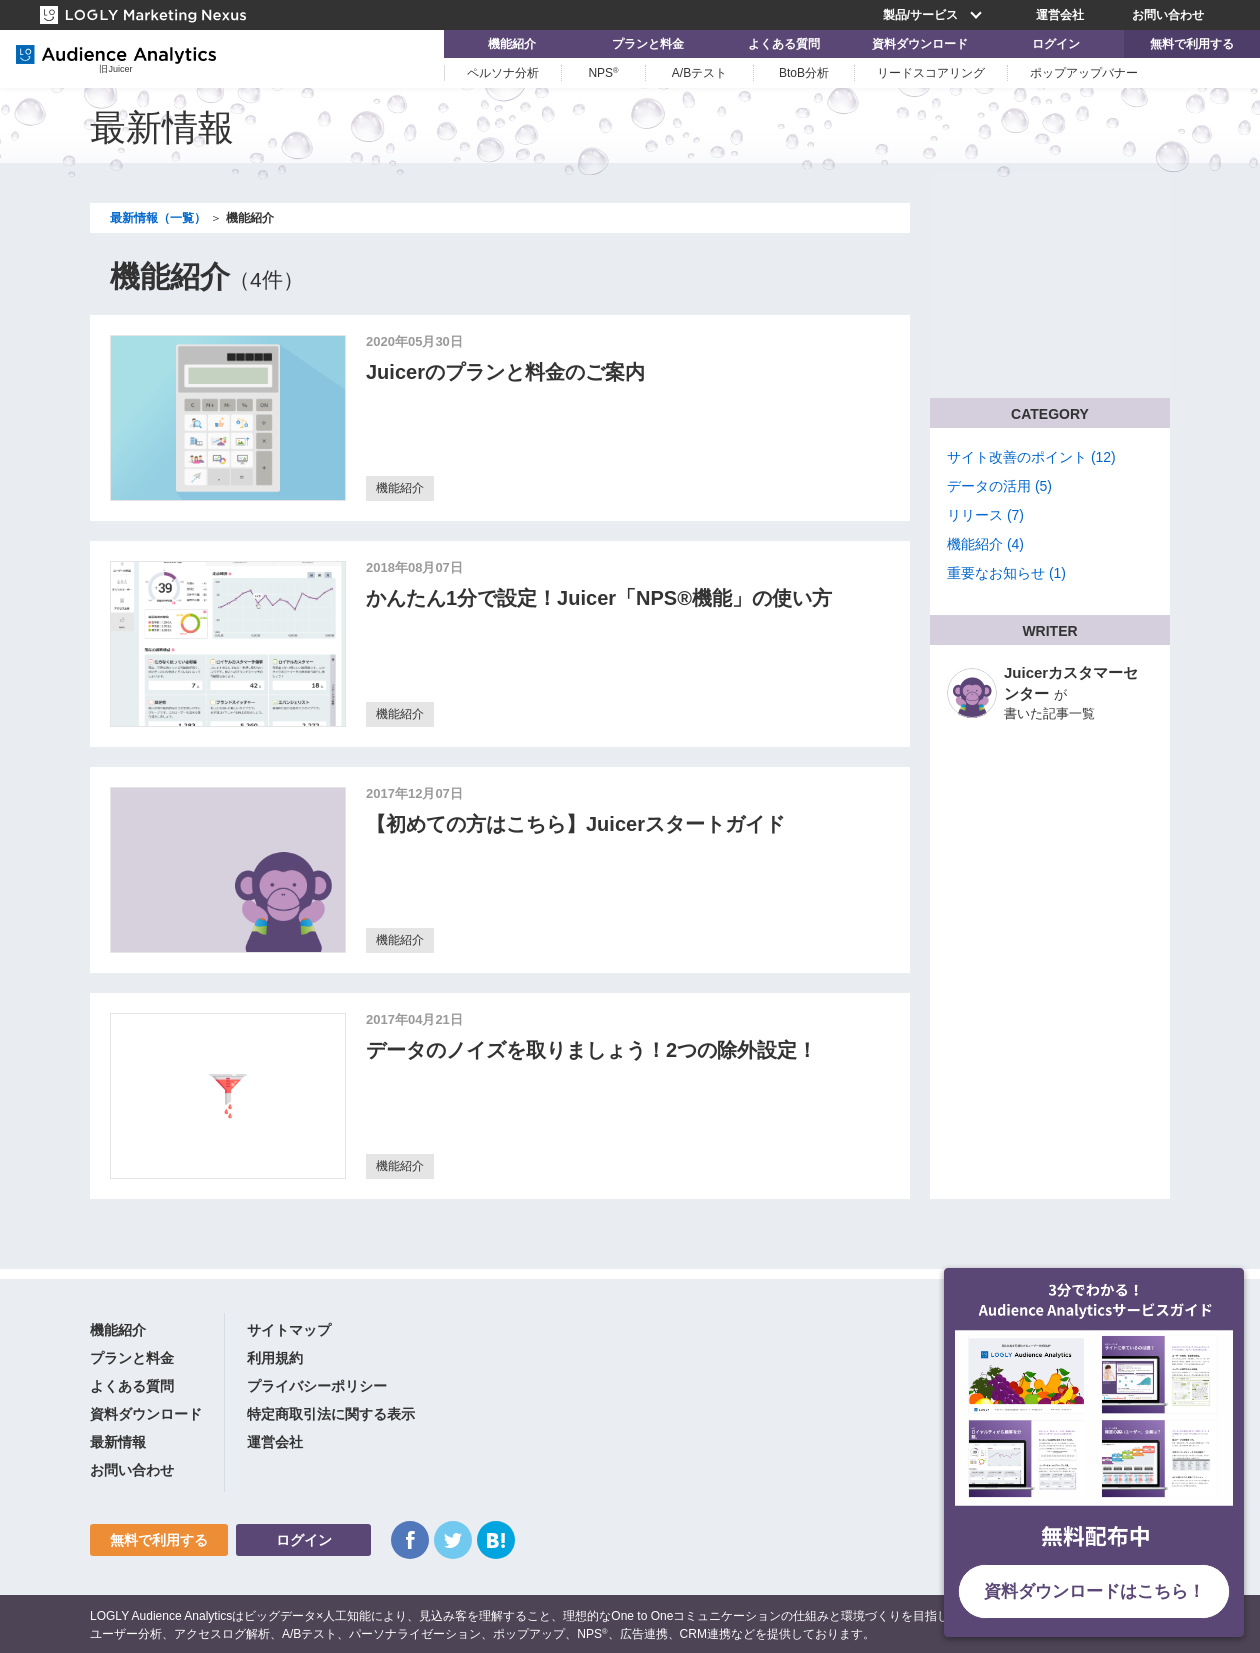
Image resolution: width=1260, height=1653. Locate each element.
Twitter (453, 1540)
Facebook (410, 1540)
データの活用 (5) (999, 486)
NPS (603, 73)
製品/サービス (935, 15)
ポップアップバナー (1084, 73)
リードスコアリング (931, 73)
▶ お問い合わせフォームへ (1040, 316)
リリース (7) (985, 515)
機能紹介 (512, 44)
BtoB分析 (804, 73)
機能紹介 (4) (985, 544)
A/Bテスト (699, 73)
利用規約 (275, 1358)
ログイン (1056, 44)
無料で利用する (1192, 44)
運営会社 (1060, 15)
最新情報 (118, 1442)
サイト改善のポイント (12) (1031, 457)
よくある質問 (784, 44)
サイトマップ (289, 1330)
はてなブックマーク (496, 1540)
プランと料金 (648, 44)
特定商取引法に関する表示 (331, 1414)
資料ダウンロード (920, 44)
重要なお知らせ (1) (1006, 573)
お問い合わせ (1168, 15)
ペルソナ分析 (503, 73)
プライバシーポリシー (317, 1386)
